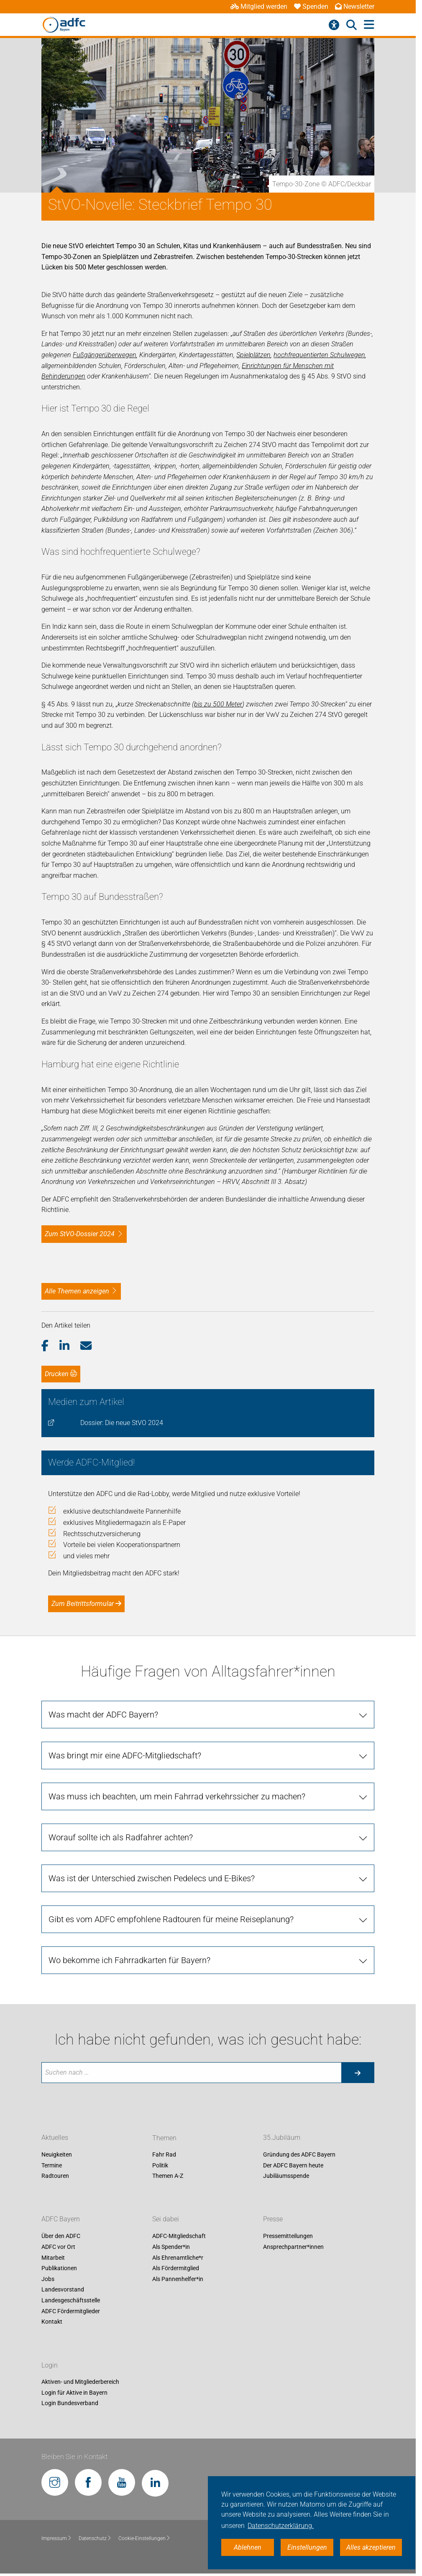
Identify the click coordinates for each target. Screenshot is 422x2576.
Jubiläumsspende (286, 2176)
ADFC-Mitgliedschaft (179, 2236)
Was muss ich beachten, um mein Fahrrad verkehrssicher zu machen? (177, 1796)
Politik (160, 2165)
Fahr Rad (164, 2155)
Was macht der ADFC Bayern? (103, 1715)
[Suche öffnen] (351, 25)
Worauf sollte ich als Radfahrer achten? (121, 1837)
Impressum (56, 2538)
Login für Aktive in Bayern (74, 2392)
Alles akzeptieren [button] (371, 2547)
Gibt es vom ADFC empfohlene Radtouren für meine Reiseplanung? (171, 1919)
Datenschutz (95, 2538)
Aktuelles (54, 2138)
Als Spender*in (171, 2246)
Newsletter (354, 6)
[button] (50, 1346)
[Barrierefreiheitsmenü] (334, 25)
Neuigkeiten (56, 2155)
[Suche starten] (357, 2073)
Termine (51, 2165)
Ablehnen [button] (247, 2547)
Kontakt (51, 2322)
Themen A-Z (167, 2176)
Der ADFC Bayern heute (293, 2165)
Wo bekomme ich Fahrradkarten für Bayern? (129, 1960)
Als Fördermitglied (175, 2268)
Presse (273, 2219)
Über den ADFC (60, 2236)
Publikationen (59, 2268)
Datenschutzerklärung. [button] (281, 2526)
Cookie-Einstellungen (144, 2538)
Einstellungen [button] (307, 2547)
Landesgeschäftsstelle (70, 2300)
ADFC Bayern (60, 2219)
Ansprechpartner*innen (293, 2246)
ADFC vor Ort (58, 2246)
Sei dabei (165, 2219)
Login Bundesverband (69, 2403)
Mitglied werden (258, 6)
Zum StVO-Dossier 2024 (80, 1234)
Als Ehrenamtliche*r (177, 2257)
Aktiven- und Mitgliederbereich (80, 2382)
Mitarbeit (53, 2257)
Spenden (311, 6)
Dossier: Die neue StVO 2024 (121, 1423)
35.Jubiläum (281, 2138)
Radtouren (55, 2176)
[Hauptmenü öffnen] (369, 25)
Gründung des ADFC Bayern (299, 2155)
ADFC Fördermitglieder (70, 2311)
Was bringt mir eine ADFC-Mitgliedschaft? (125, 1755)
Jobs (47, 2279)
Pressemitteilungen (288, 2236)
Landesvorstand (62, 2289)
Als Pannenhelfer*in (177, 2279)
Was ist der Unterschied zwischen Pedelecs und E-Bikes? (152, 1878)
